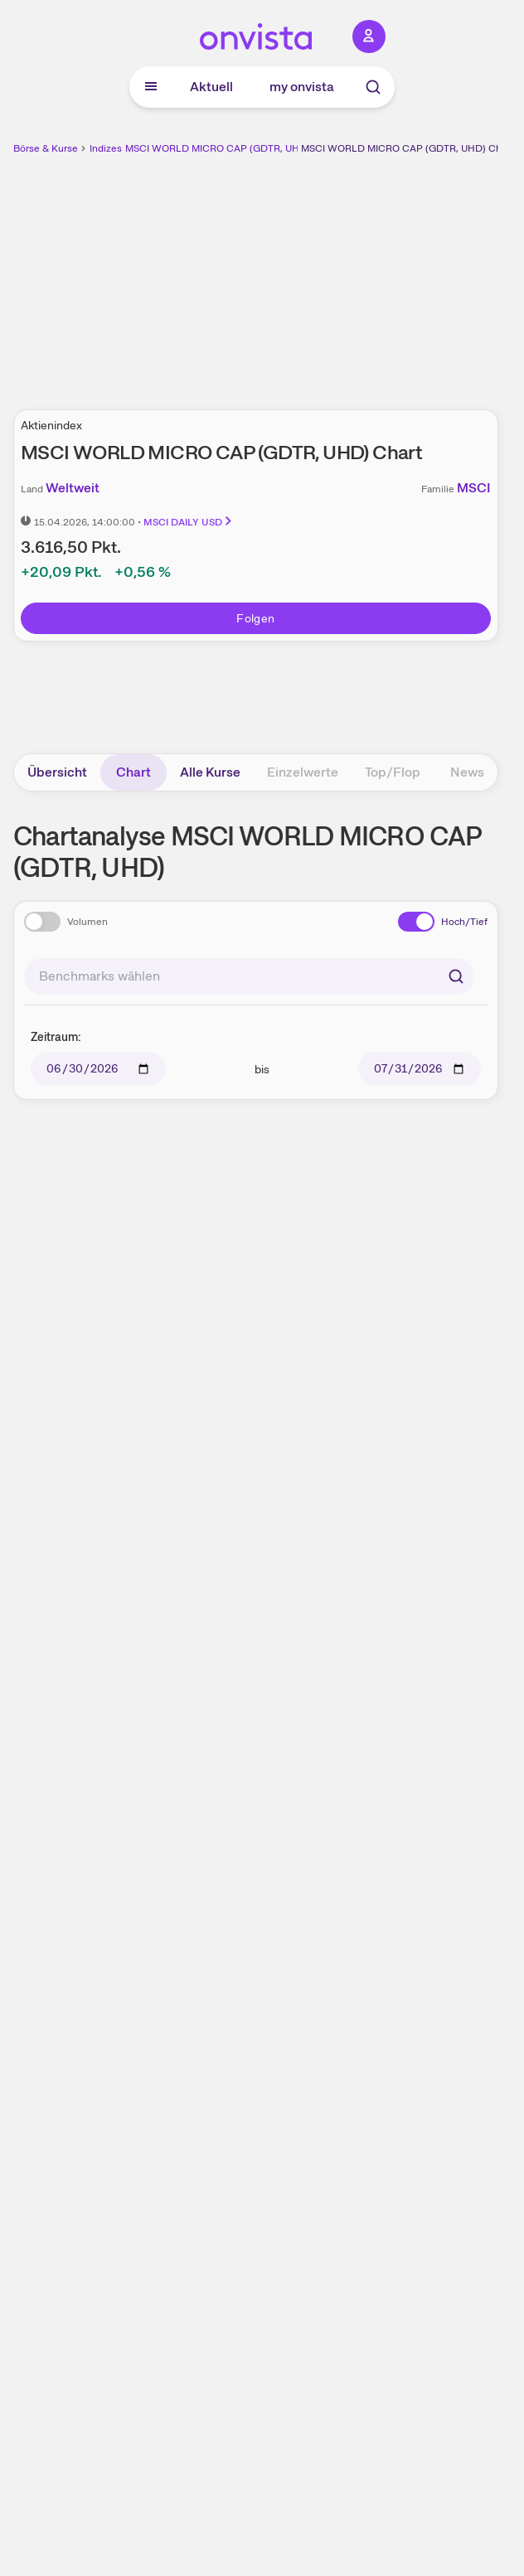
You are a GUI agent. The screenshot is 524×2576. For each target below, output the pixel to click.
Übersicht (57, 772)
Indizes (106, 148)
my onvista (301, 86)
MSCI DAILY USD (188, 522)
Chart (133, 772)
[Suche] (373, 87)
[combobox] (249, 976)
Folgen (255, 618)
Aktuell (211, 86)
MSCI (474, 487)
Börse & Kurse (45, 148)
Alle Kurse (210, 772)
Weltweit (72, 487)
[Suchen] (456, 976)
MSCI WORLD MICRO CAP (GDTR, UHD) (217, 148)
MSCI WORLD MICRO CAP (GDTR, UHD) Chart (407, 148)
